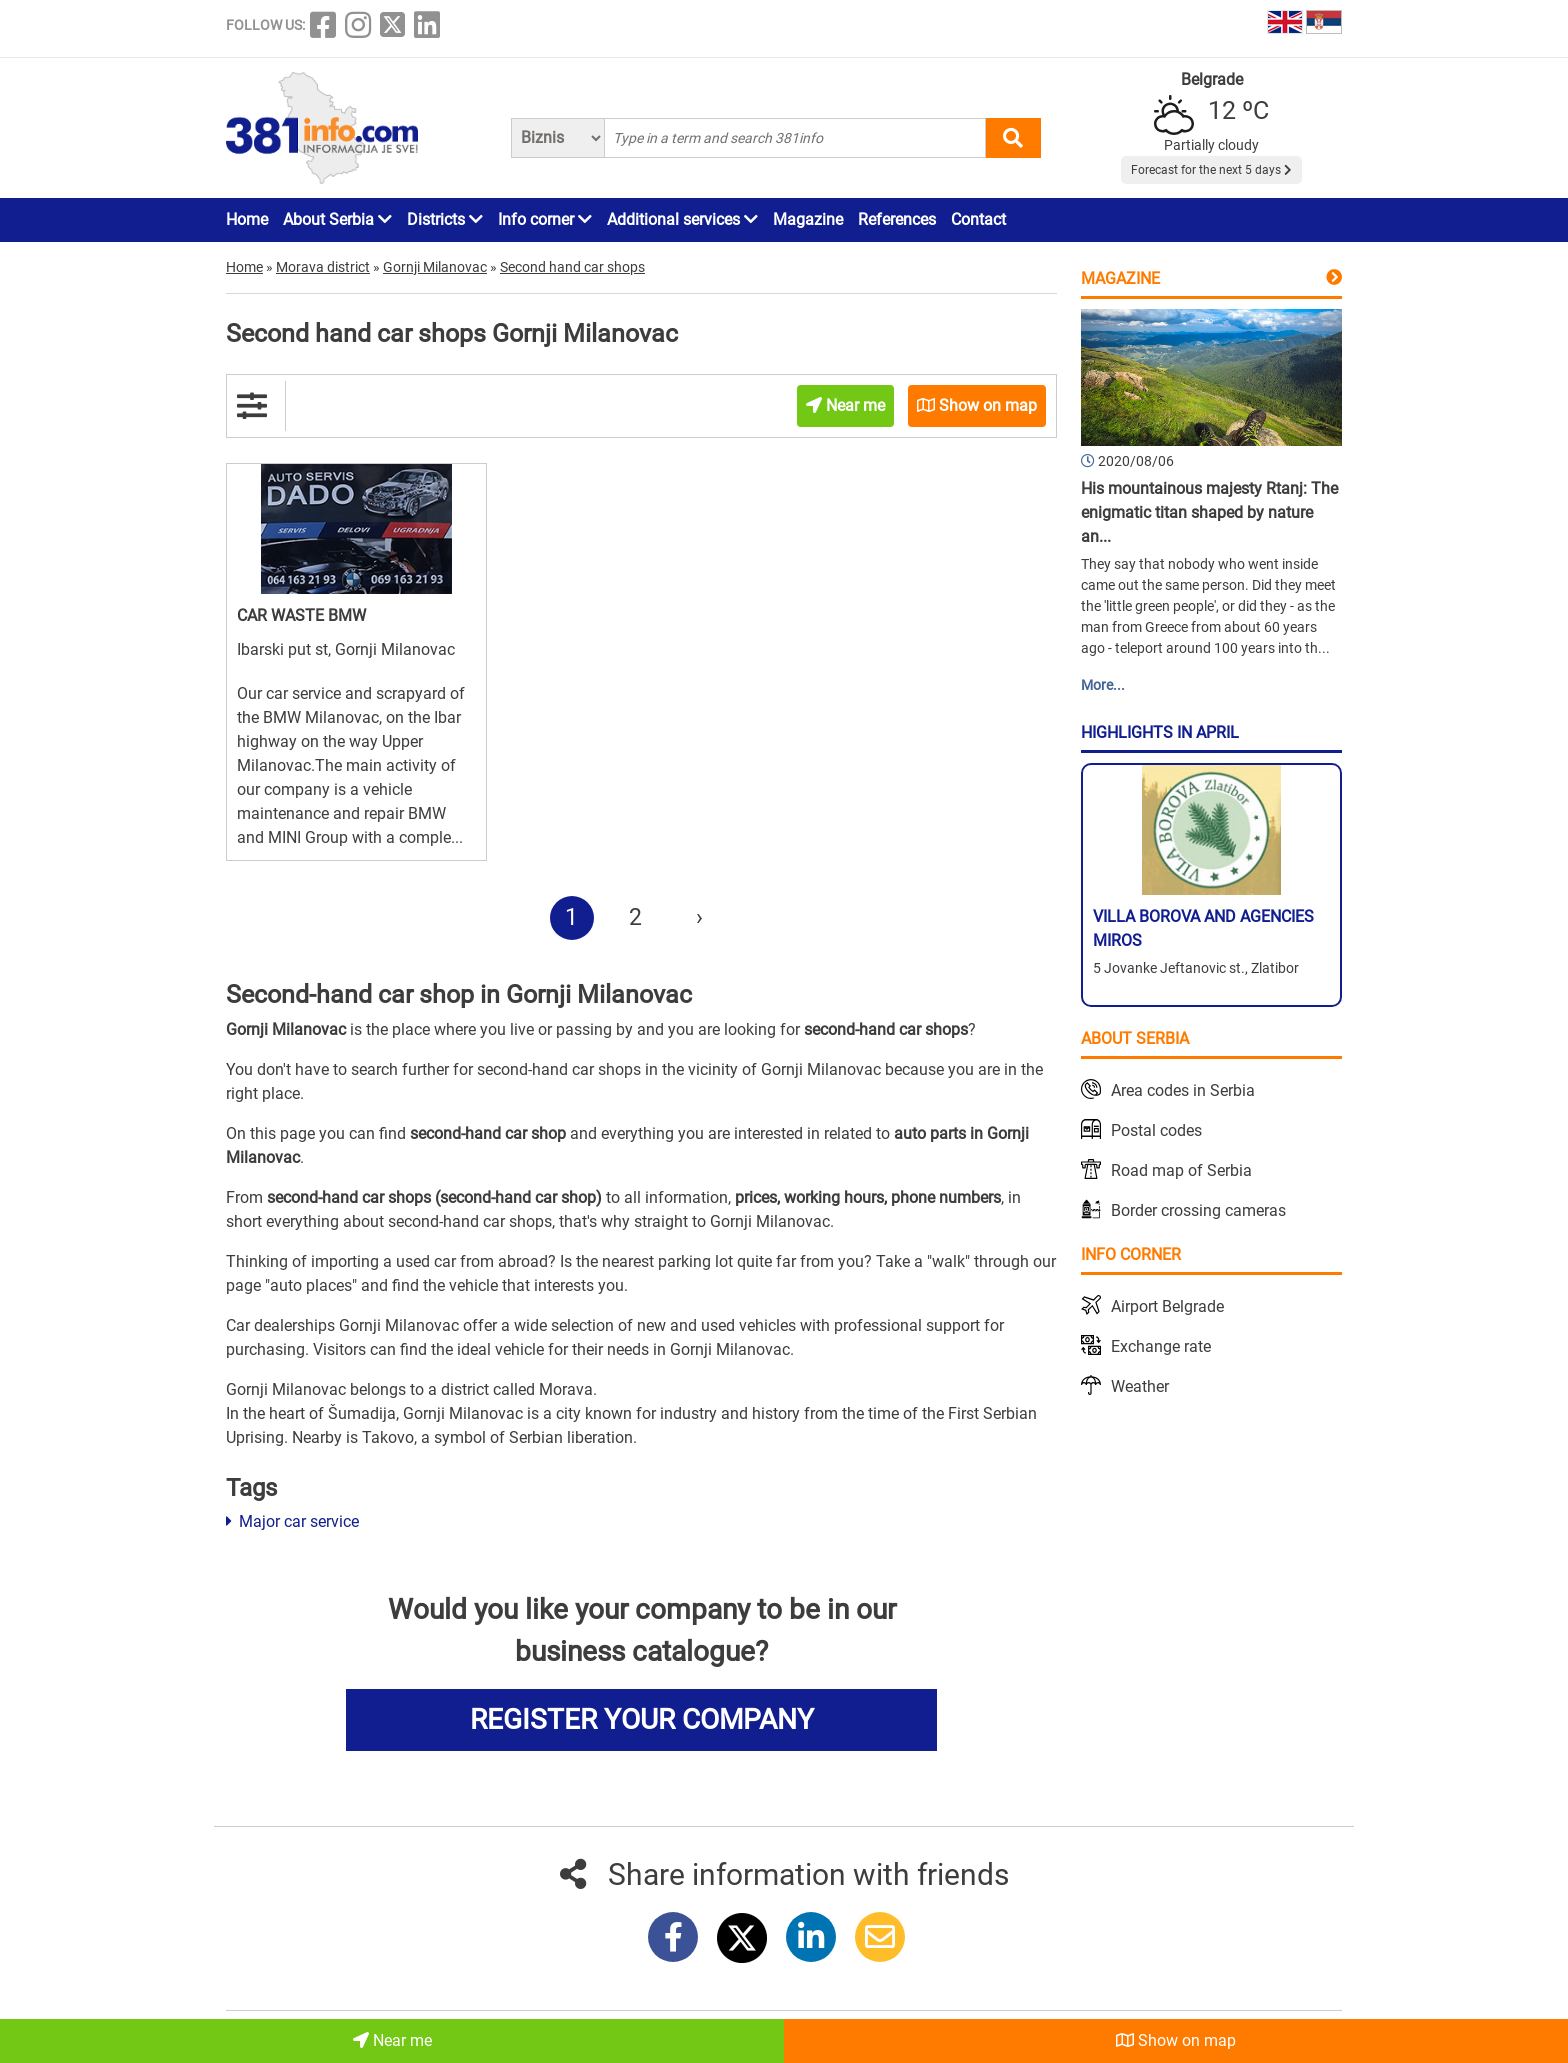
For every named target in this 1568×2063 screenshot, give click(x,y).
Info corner (545, 219)
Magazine (808, 219)
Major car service (292, 1521)
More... (1103, 685)
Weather (1140, 1386)
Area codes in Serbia (1183, 1090)
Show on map (1176, 2040)
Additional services (682, 219)
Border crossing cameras (1198, 1210)
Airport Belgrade (1167, 1306)
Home (247, 219)
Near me (392, 2040)
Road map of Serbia (1181, 1170)
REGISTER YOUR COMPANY (642, 1719)
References (897, 219)
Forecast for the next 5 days (1211, 170)
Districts (445, 219)
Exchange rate (1161, 1346)
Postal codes (1156, 1130)
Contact (978, 219)
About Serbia (337, 219)
